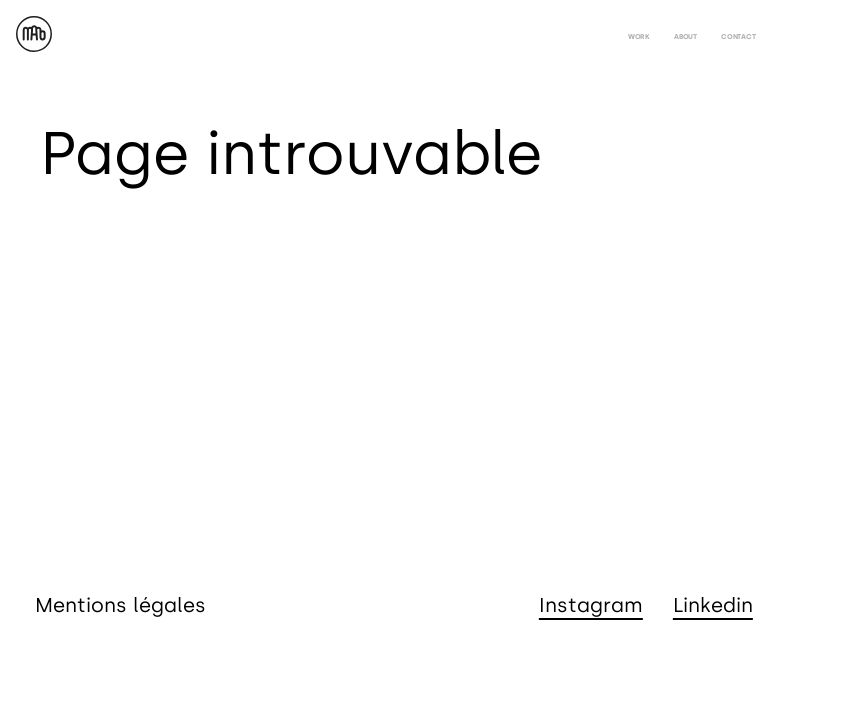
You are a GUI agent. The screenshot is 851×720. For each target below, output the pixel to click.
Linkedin (713, 605)
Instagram (591, 605)
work (639, 36)
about (685, 36)
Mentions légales (120, 605)
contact (738, 36)
